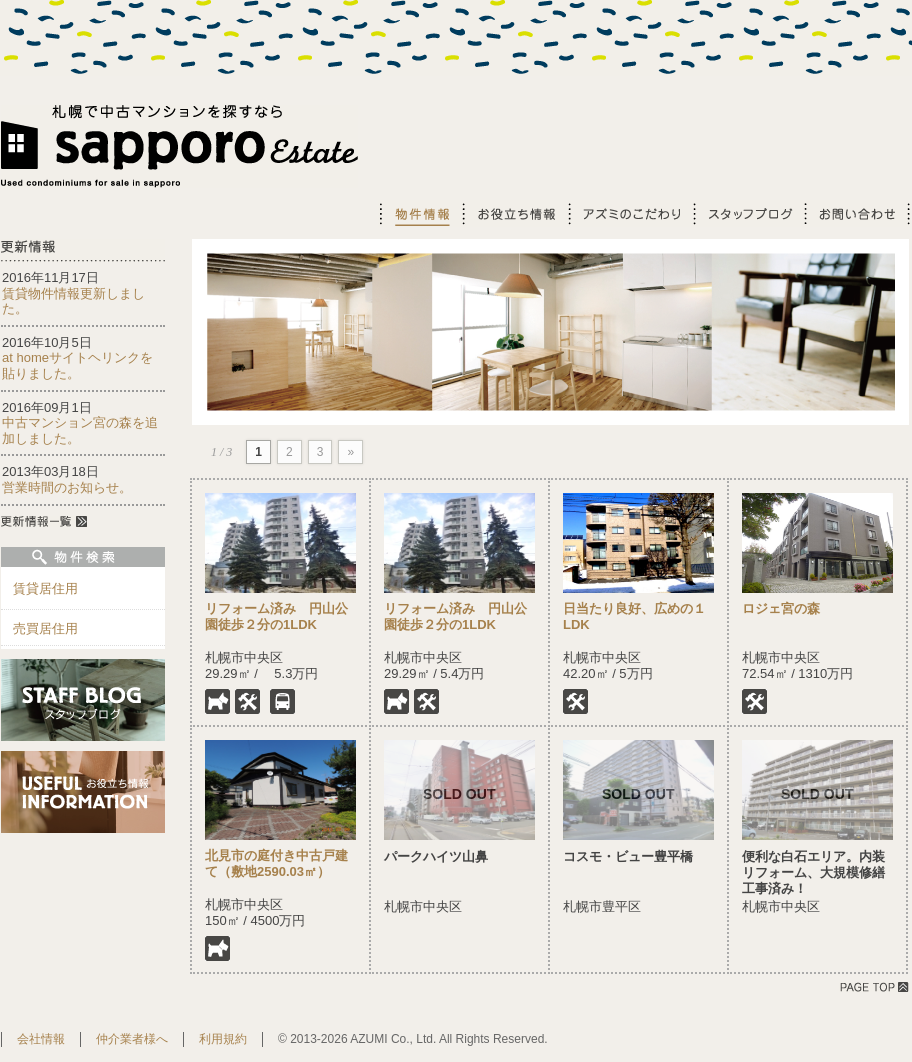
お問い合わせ (857, 213)
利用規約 (223, 1039)
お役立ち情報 (514, 213)
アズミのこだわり (629, 213)
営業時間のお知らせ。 (67, 487)
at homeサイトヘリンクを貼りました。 (77, 365)
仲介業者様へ (132, 1039)
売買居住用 (45, 628)
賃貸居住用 (45, 588)
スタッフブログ (747, 213)
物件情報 (419, 213)
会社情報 (41, 1039)
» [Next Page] (350, 452)
